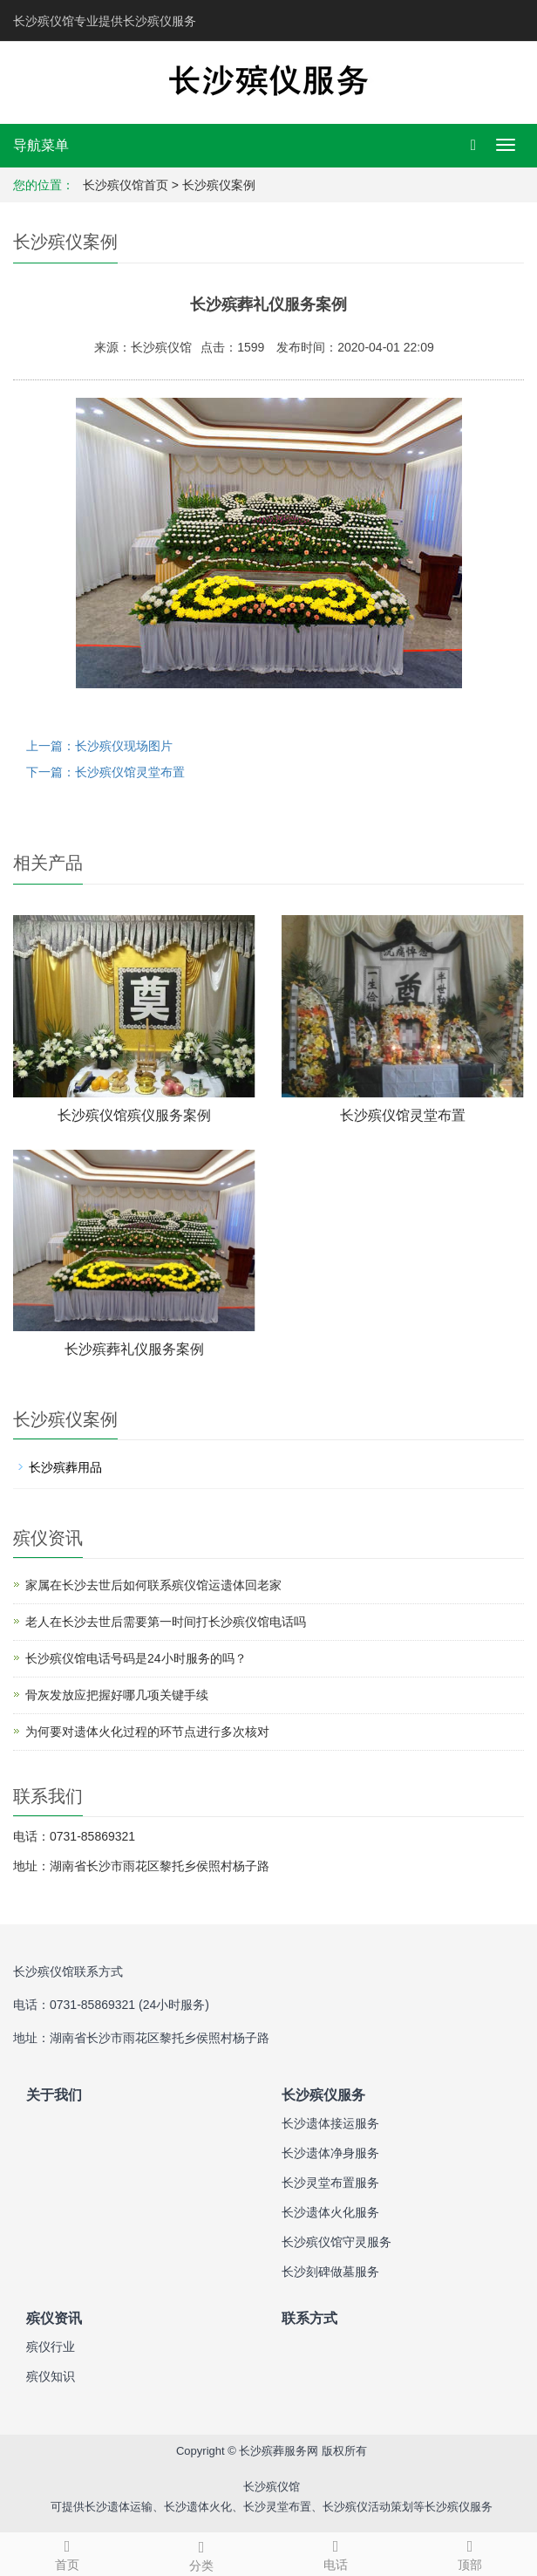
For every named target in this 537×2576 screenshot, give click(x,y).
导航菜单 (41, 145)
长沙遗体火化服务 (330, 2212)
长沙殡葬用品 (65, 1467)
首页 (67, 2552)
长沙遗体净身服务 (330, 2153)
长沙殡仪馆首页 (125, 185)
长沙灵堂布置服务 (330, 2183)
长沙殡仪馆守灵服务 (336, 2242)
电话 (335, 2552)
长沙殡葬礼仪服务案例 (134, 1349)
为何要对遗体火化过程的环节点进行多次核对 (147, 1732)
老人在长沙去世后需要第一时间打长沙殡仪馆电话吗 (165, 1622)
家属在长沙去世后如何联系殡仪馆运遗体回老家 (153, 1585)
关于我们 (54, 2094)
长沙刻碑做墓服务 (330, 2272)
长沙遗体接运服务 (330, 2123)
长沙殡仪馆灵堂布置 (403, 1115)
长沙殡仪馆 (271, 2486)
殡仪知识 (50, 2376)
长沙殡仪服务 (323, 2094)
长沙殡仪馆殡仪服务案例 (134, 1115)
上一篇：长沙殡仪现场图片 (99, 746)
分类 (201, 2553)
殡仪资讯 (54, 2318)
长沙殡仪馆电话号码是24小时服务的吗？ (136, 1658)
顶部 (470, 2552)
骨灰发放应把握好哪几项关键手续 (116, 1695)
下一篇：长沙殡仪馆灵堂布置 (105, 772)
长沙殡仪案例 (218, 185)
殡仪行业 (50, 2347)
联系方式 (309, 2318)
